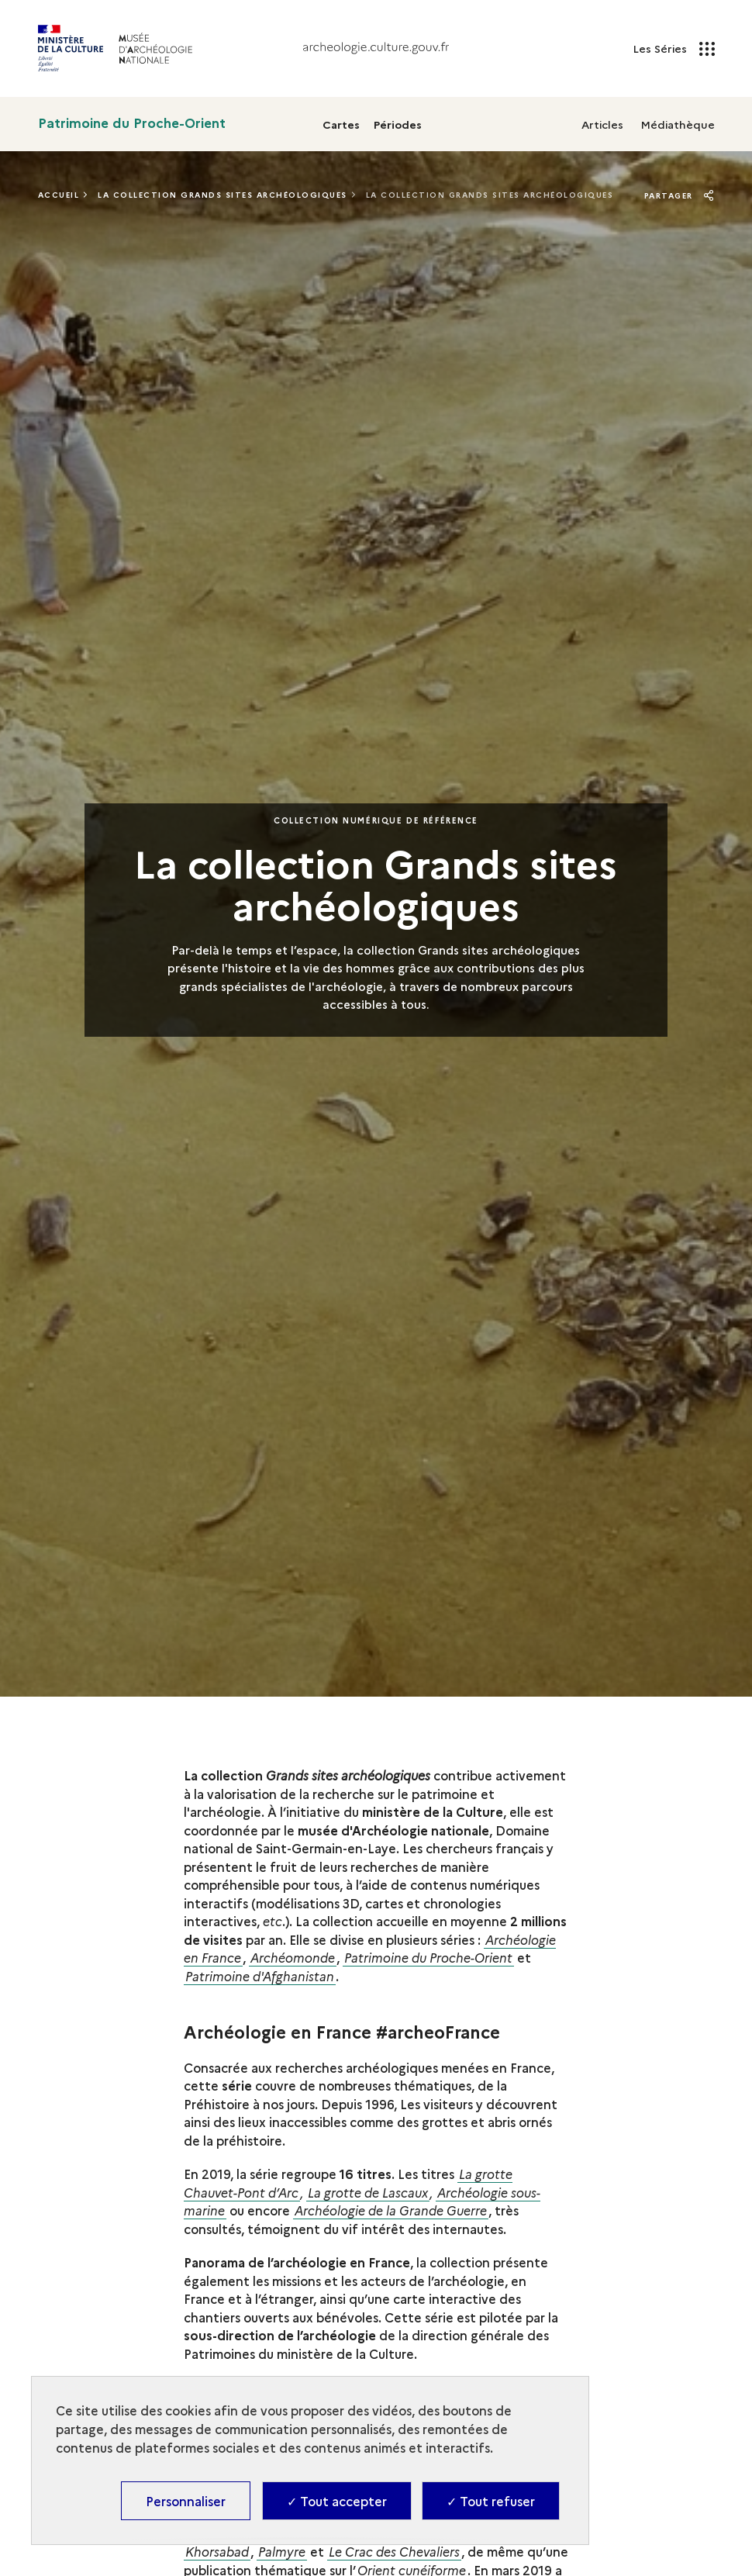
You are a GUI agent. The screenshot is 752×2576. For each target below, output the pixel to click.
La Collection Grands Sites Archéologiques (222, 194)
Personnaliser (186, 2500)
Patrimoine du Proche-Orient (132, 122)
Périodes (398, 124)
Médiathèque (677, 124)
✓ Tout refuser (491, 2500)
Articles (602, 124)
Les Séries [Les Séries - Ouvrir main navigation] (674, 49)
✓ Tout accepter (337, 2500)
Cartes (341, 124)
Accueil (59, 194)
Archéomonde (292, 1957)
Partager (679, 195)
